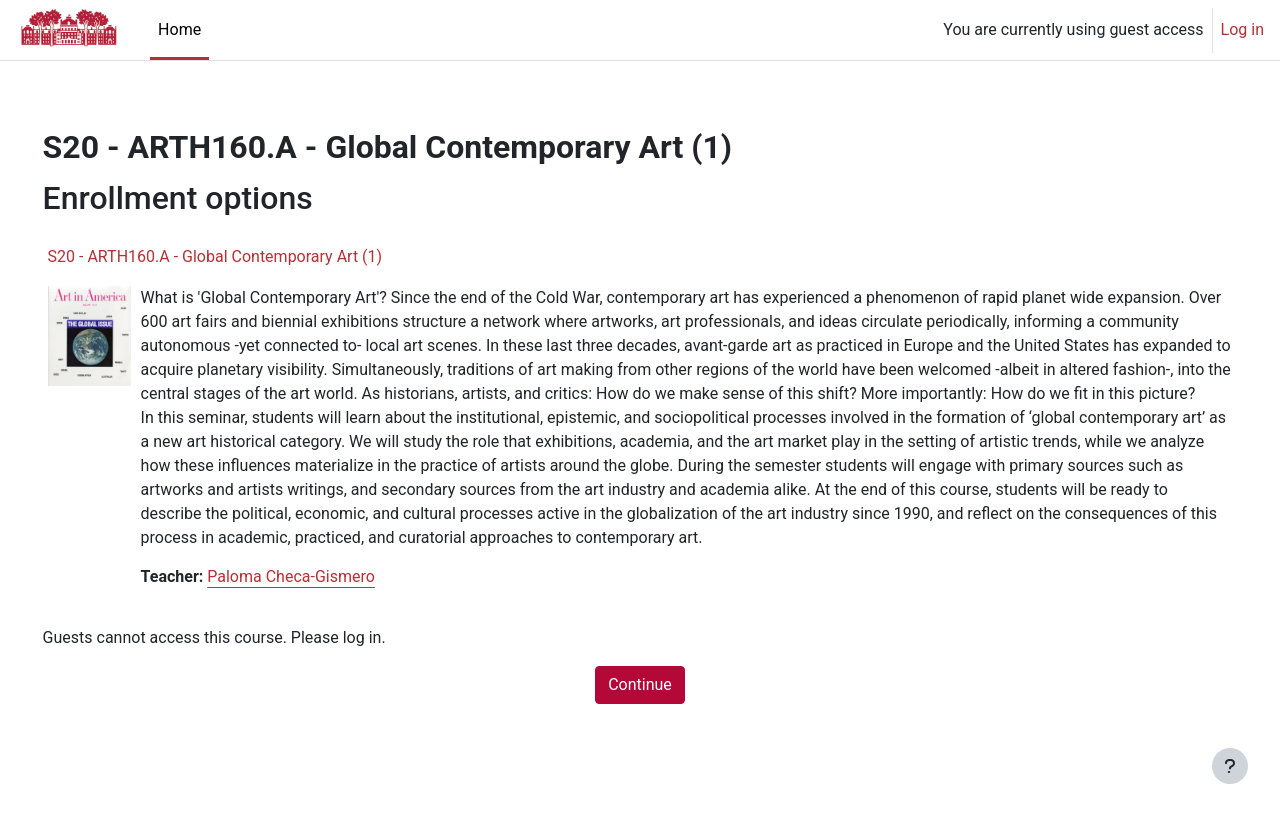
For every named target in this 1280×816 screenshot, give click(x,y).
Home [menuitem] (179, 29)
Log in (1242, 29)
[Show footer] (1230, 766)
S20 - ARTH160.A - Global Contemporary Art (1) (243, 256)
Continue (640, 708)
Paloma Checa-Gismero (320, 600)
